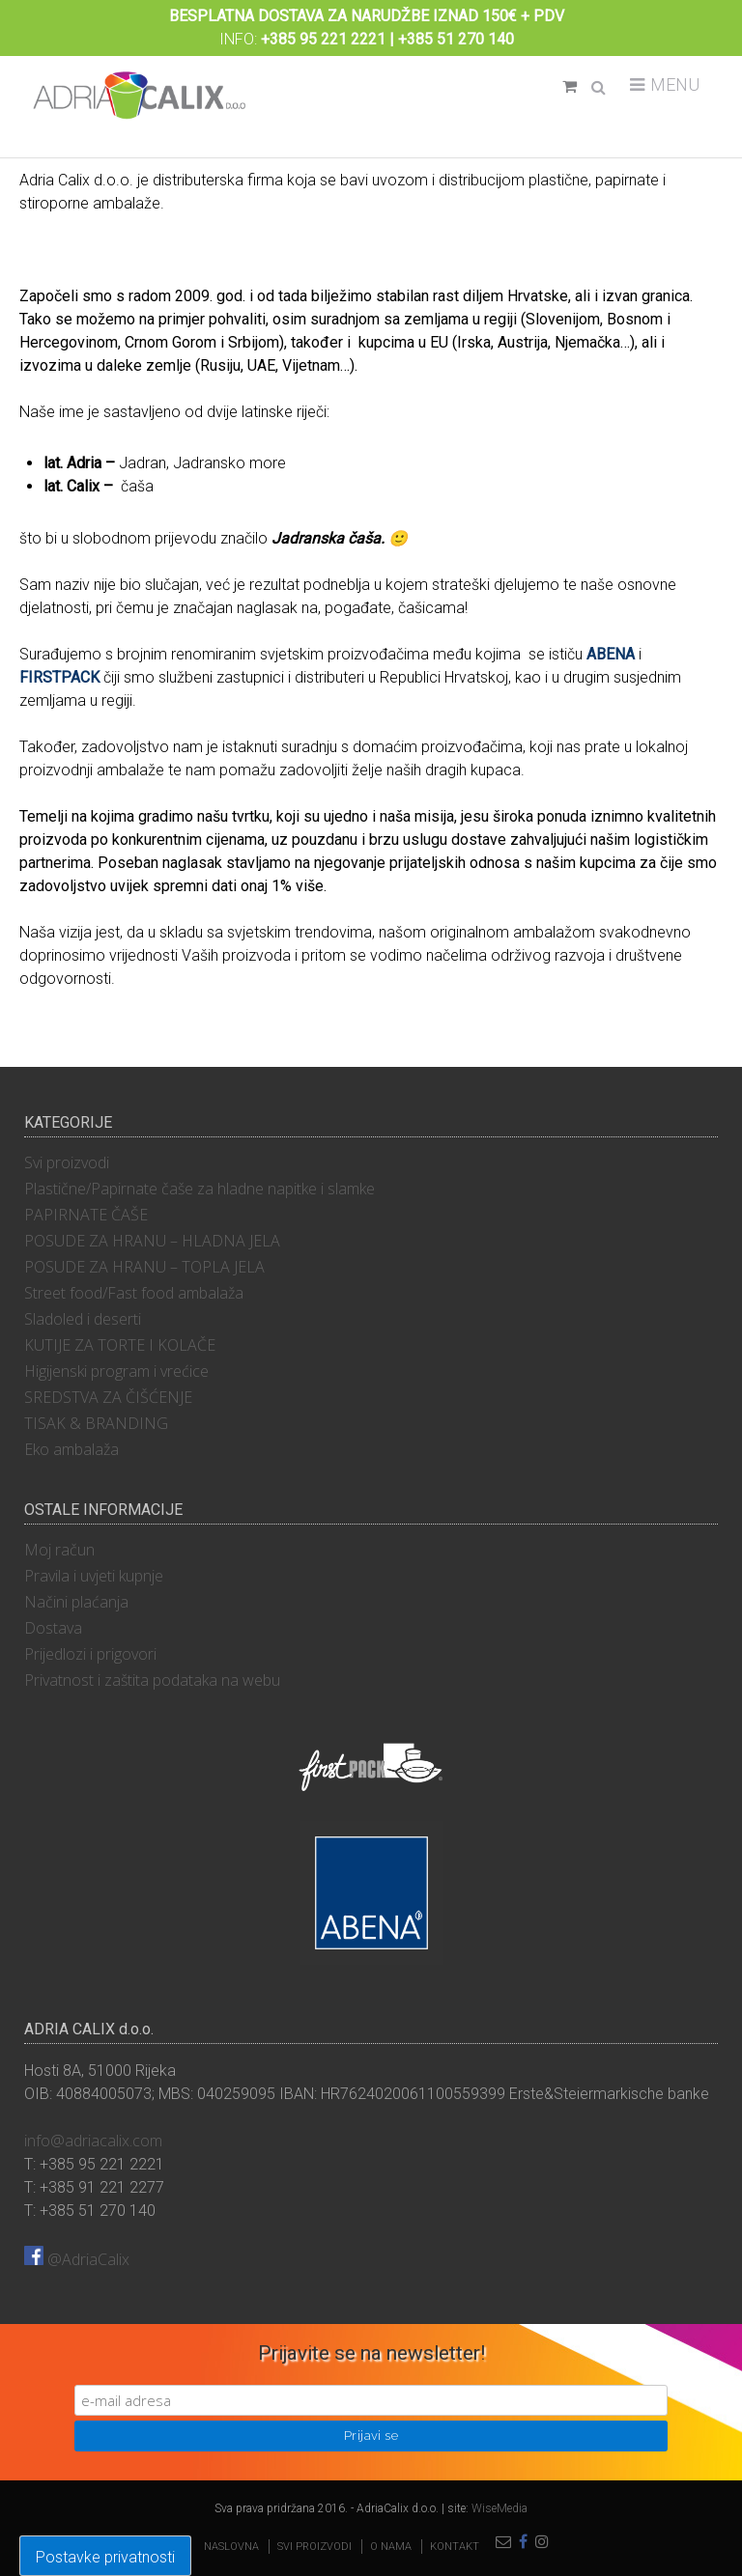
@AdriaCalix (76, 2259)
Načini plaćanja (76, 1601)
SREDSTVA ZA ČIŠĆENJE (108, 1397)
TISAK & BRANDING (96, 1423)
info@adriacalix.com (93, 2140)
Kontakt (454, 2546)
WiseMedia (499, 2508)
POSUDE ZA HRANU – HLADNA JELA (152, 1240)
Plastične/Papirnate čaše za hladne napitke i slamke (199, 1188)
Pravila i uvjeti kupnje (93, 1575)
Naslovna (231, 2546)
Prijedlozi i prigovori (90, 1654)
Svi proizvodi (66, 1162)
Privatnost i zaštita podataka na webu (152, 1680)
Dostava (53, 1627)
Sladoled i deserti (82, 1319)
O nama (391, 2546)
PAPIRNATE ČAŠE (86, 1214)
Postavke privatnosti (105, 2557)
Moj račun (59, 1549)
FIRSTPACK (59, 677)
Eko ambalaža (71, 1449)
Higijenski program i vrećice (116, 1371)
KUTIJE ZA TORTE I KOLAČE (119, 1345)
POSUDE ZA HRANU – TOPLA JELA (144, 1266)
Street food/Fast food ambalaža (133, 1292)
